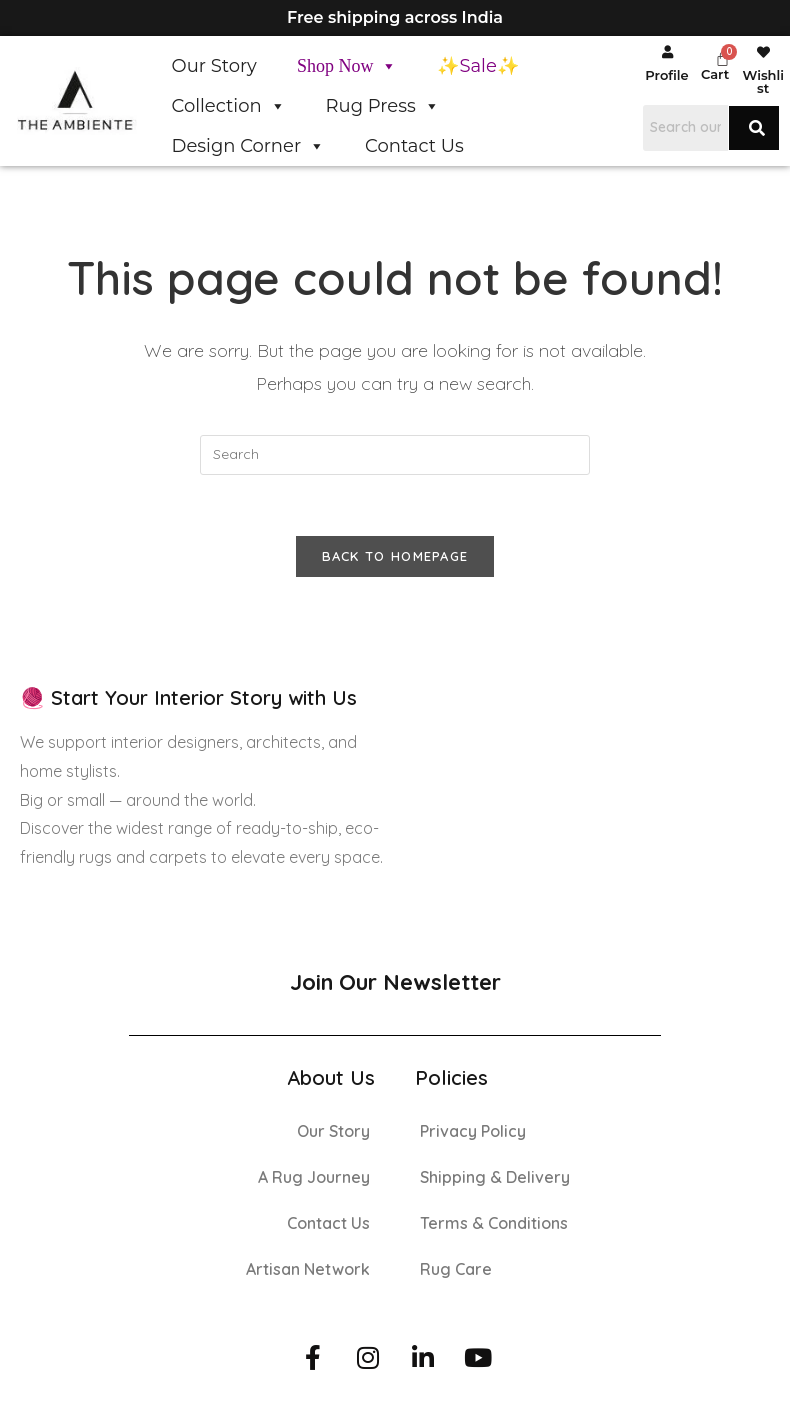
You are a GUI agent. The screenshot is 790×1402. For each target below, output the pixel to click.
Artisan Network (308, 1269)
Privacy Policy (473, 1131)
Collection (229, 106)
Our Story (214, 66)
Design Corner (249, 146)
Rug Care (456, 1269)
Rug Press (383, 106)
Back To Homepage (395, 556)
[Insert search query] (395, 455)
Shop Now (347, 66)
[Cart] (722, 58)
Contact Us (414, 146)
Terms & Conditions (494, 1223)
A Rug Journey (314, 1177)
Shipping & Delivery (495, 1177)
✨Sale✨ (477, 66)
